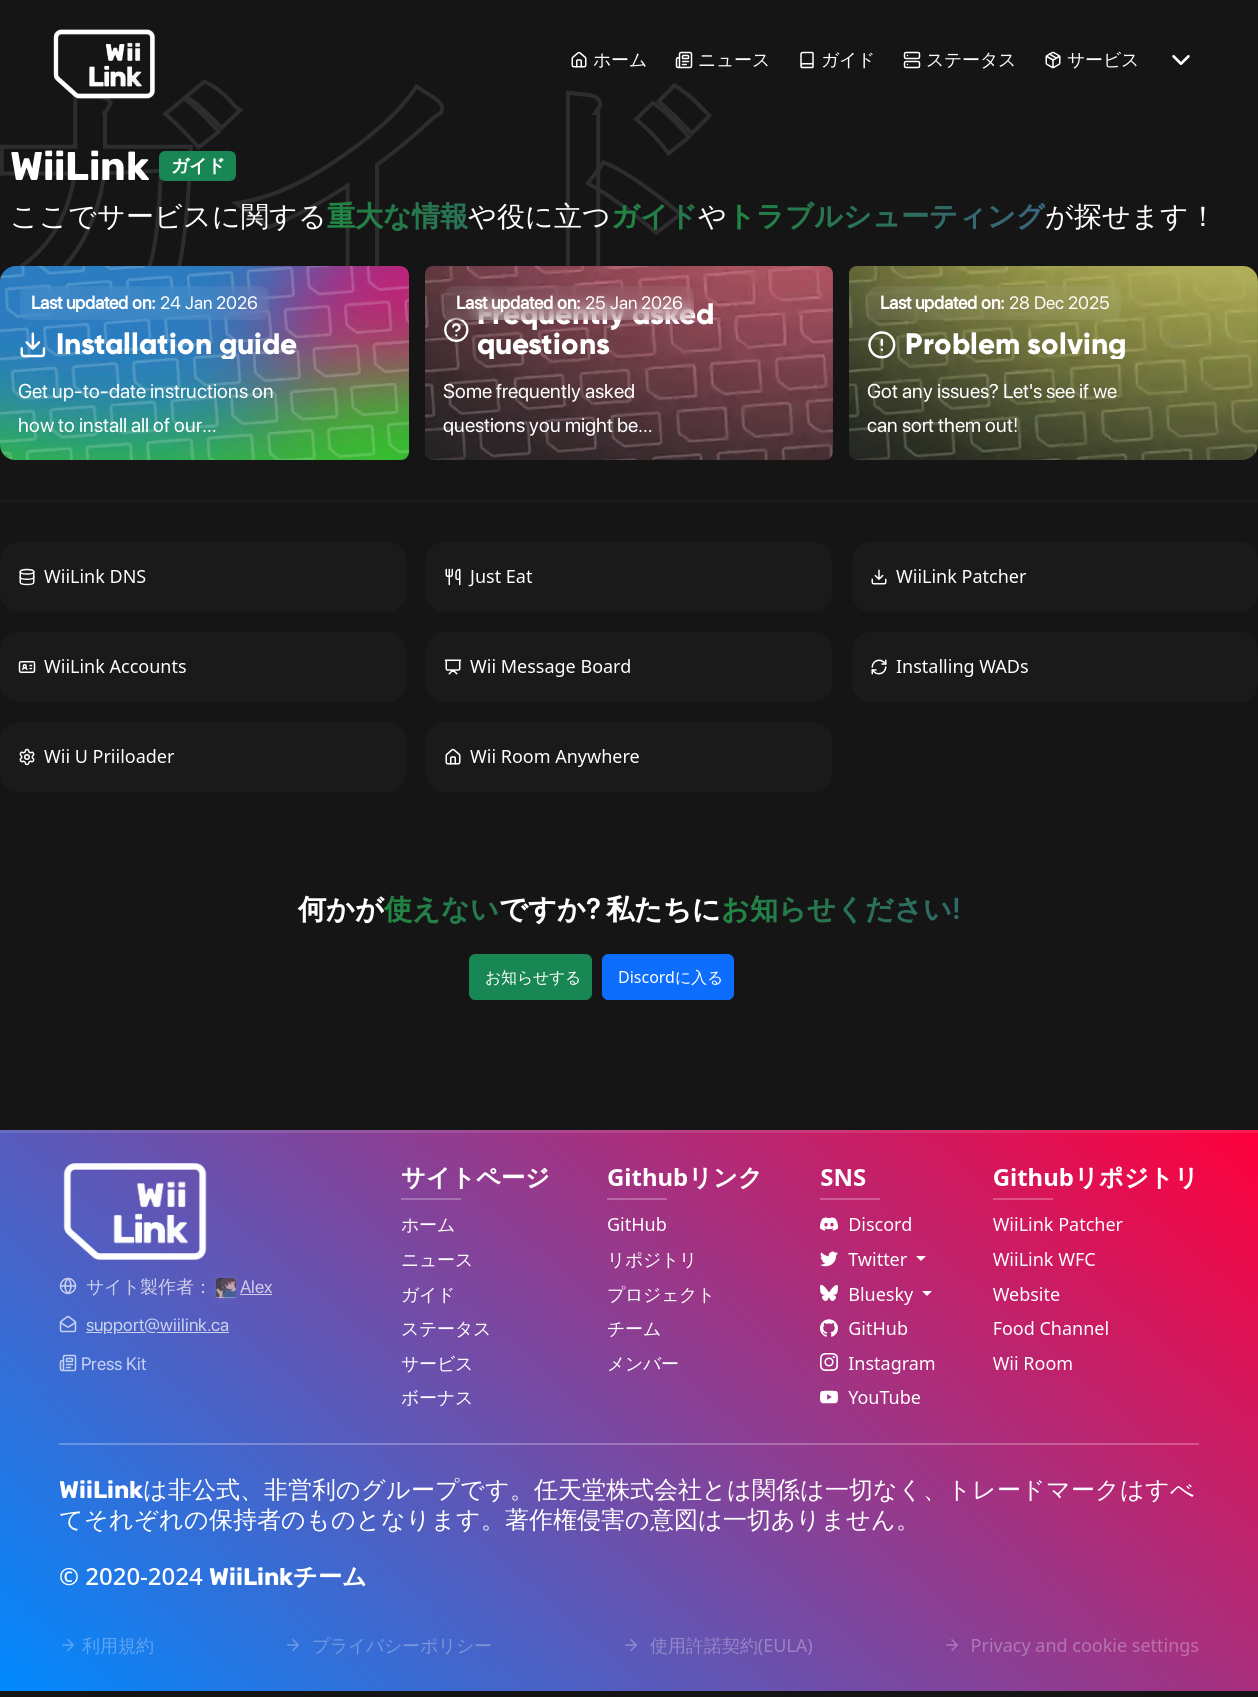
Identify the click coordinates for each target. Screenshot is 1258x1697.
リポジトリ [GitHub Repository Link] (652, 1265)
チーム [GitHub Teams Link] (634, 1335)
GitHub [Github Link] (864, 1335)
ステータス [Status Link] (959, 59)
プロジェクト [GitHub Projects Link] (661, 1300)
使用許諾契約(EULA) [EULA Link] (717, 1652)
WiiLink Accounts (102, 673)
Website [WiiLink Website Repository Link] (1027, 1300)
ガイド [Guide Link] (836, 59)
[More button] (1181, 60)
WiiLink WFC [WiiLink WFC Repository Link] (1044, 1265)
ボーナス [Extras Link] (437, 1404)
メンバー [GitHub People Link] (643, 1369)
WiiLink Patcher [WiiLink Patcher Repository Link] (1058, 1231)
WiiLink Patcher (948, 583)
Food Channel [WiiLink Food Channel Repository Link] (1051, 1335)
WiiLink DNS (82, 583)
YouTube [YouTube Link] (870, 1404)
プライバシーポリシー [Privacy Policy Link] (388, 1652)
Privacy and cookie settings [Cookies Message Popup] (1071, 1652)
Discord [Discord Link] (866, 1231)
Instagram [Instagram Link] (878, 1369)
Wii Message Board (537, 673)
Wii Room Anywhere (542, 763)
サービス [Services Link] (1091, 59)
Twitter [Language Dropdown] (866, 1265)
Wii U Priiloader (96, 763)
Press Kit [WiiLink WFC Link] (102, 1369)
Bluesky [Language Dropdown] (869, 1300)
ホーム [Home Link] (608, 59)
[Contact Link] (157, 1331)
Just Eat (488, 583)
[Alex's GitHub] (244, 1292)
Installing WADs (949, 673)
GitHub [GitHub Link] (637, 1231)
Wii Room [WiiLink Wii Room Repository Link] (1033, 1369)
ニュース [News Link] (722, 59)
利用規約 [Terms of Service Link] (106, 1652)
